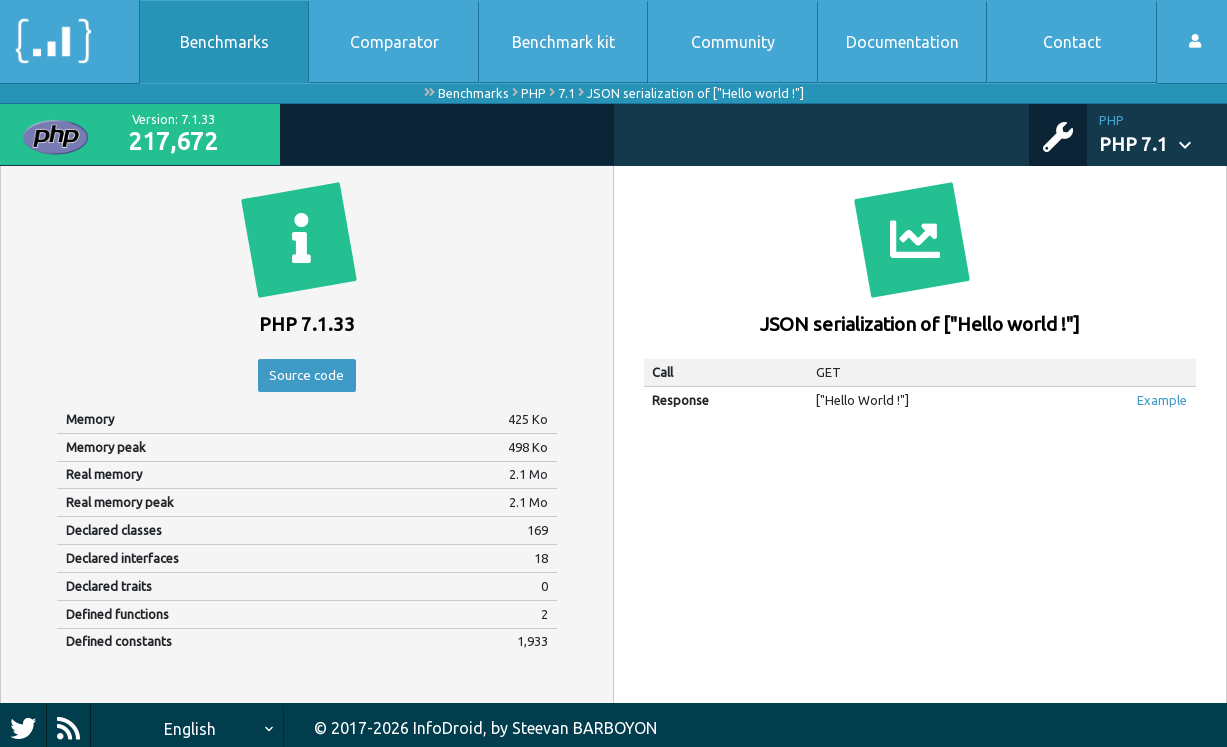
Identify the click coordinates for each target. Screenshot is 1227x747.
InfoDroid (448, 728)
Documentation (902, 42)
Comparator (394, 42)
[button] (1163, 135)
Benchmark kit (563, 42)
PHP (533, 93)
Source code (307, 378)
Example (1162, 400)
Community (733, 42)
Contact (1072, 42)
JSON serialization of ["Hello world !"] (695, 93)
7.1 (566, 93)
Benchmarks (224, 42)
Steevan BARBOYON (584, 728)
